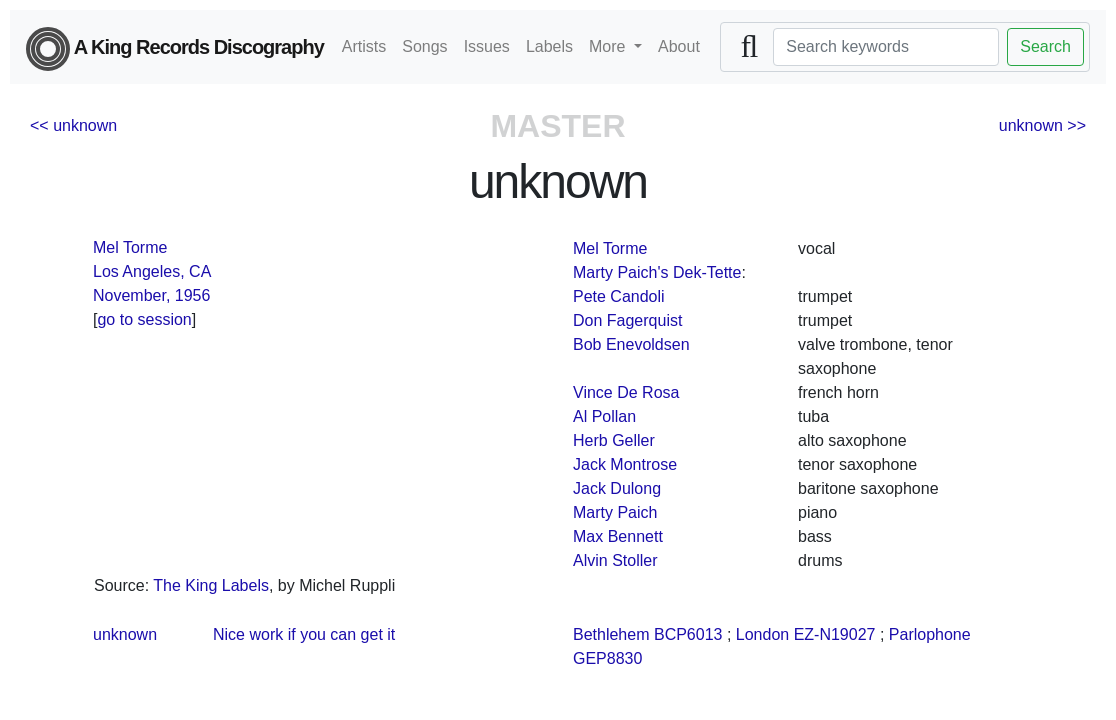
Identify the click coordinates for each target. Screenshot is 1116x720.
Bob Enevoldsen (631, 344)
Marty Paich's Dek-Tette (657, 272)
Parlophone (930, 634)
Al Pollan (604, 416)
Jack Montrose (625, 464)
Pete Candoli (619, 296)
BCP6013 (688, 634)
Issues (487, 46)
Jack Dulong (617, 488)
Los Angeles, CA (152, 271)
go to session (144, 319)
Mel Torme (130, 247)
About (679, 46)
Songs (424, 46)
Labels (549, 46)
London (762, 634)
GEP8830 (607, 658)
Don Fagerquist (627, 320)
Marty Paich (615, 512)
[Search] (886, 47)
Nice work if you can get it (304, 634)
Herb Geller (614, 440)
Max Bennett (618, 536)
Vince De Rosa (626, 392)
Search (1045, 46)
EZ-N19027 (835, 634)
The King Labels (211, 585)
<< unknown (73, 125)
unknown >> (1042, 125)
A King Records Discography (175, 49)
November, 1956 (151, 295)
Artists (364, 46)
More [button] (609, 46)
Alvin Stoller (615, 560)
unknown (125, 634)
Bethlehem (611, 634)
